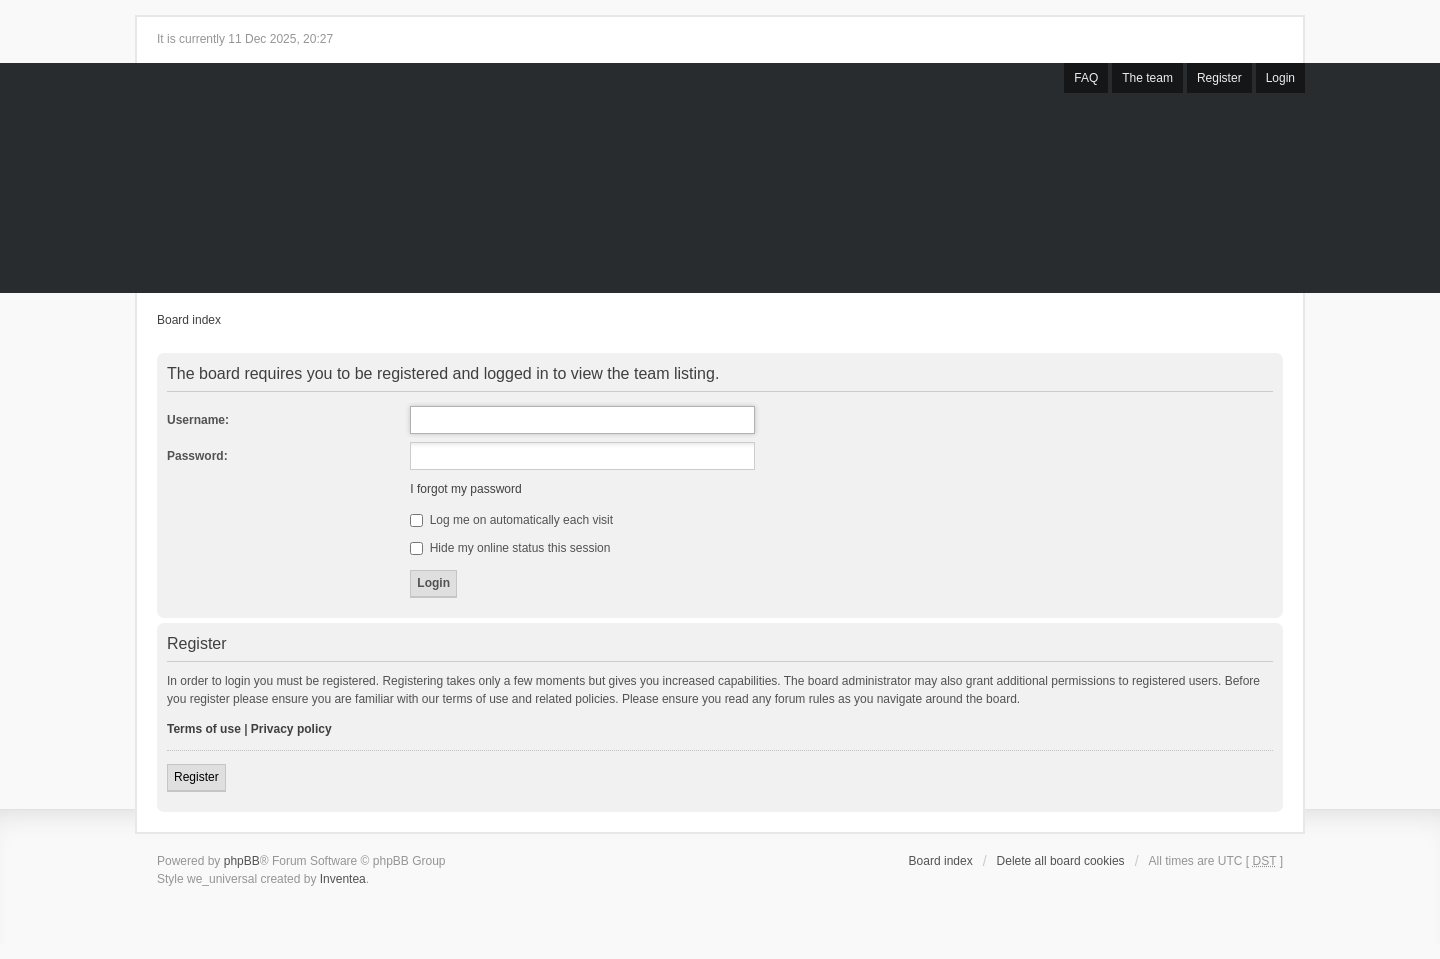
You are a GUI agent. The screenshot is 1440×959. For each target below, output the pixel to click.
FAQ (1086, 78)
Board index (189, 320)
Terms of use (204, 729)
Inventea (343, 879)
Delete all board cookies (1061, 861)
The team (1147, 78)
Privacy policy (291, 729)
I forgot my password (465, 489)
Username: (198, 420)
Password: (197, 456)
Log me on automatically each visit (511, 520)
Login (1280, 78)
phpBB (242, 861)
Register (1219, 78)
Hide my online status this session (510, 548)
